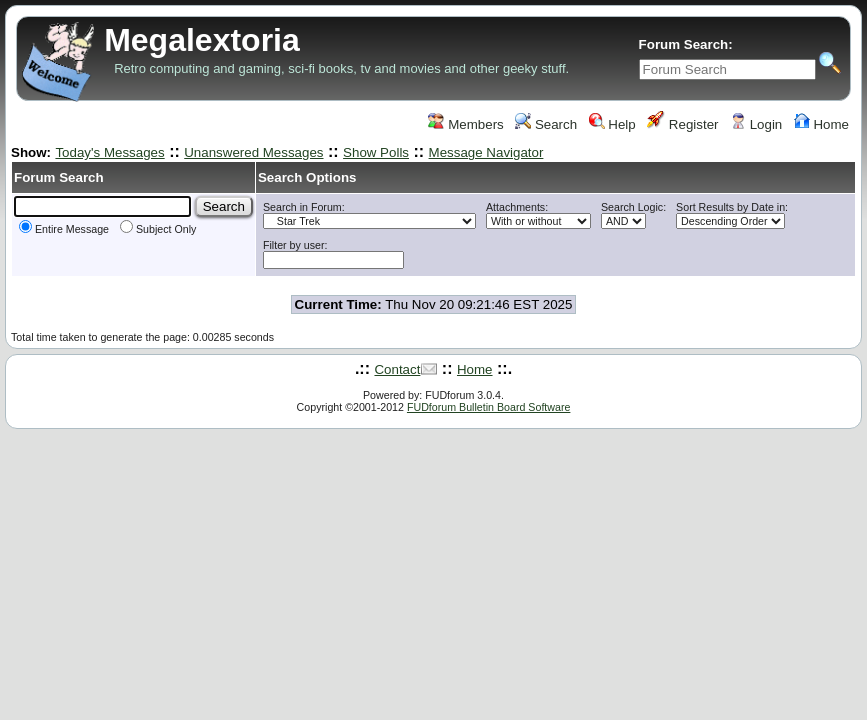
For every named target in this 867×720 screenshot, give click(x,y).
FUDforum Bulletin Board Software (488, 407)
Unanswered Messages (253, 152)
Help (612, 124)
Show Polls (376, 152)
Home (821, 124)
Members (465, 124)
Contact (397, 369)
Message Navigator (486, 152)
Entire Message (64, 229)
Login (756, 124)
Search (546, 124)
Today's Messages (109, 152)
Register (682, 124)
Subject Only (158, 229)
